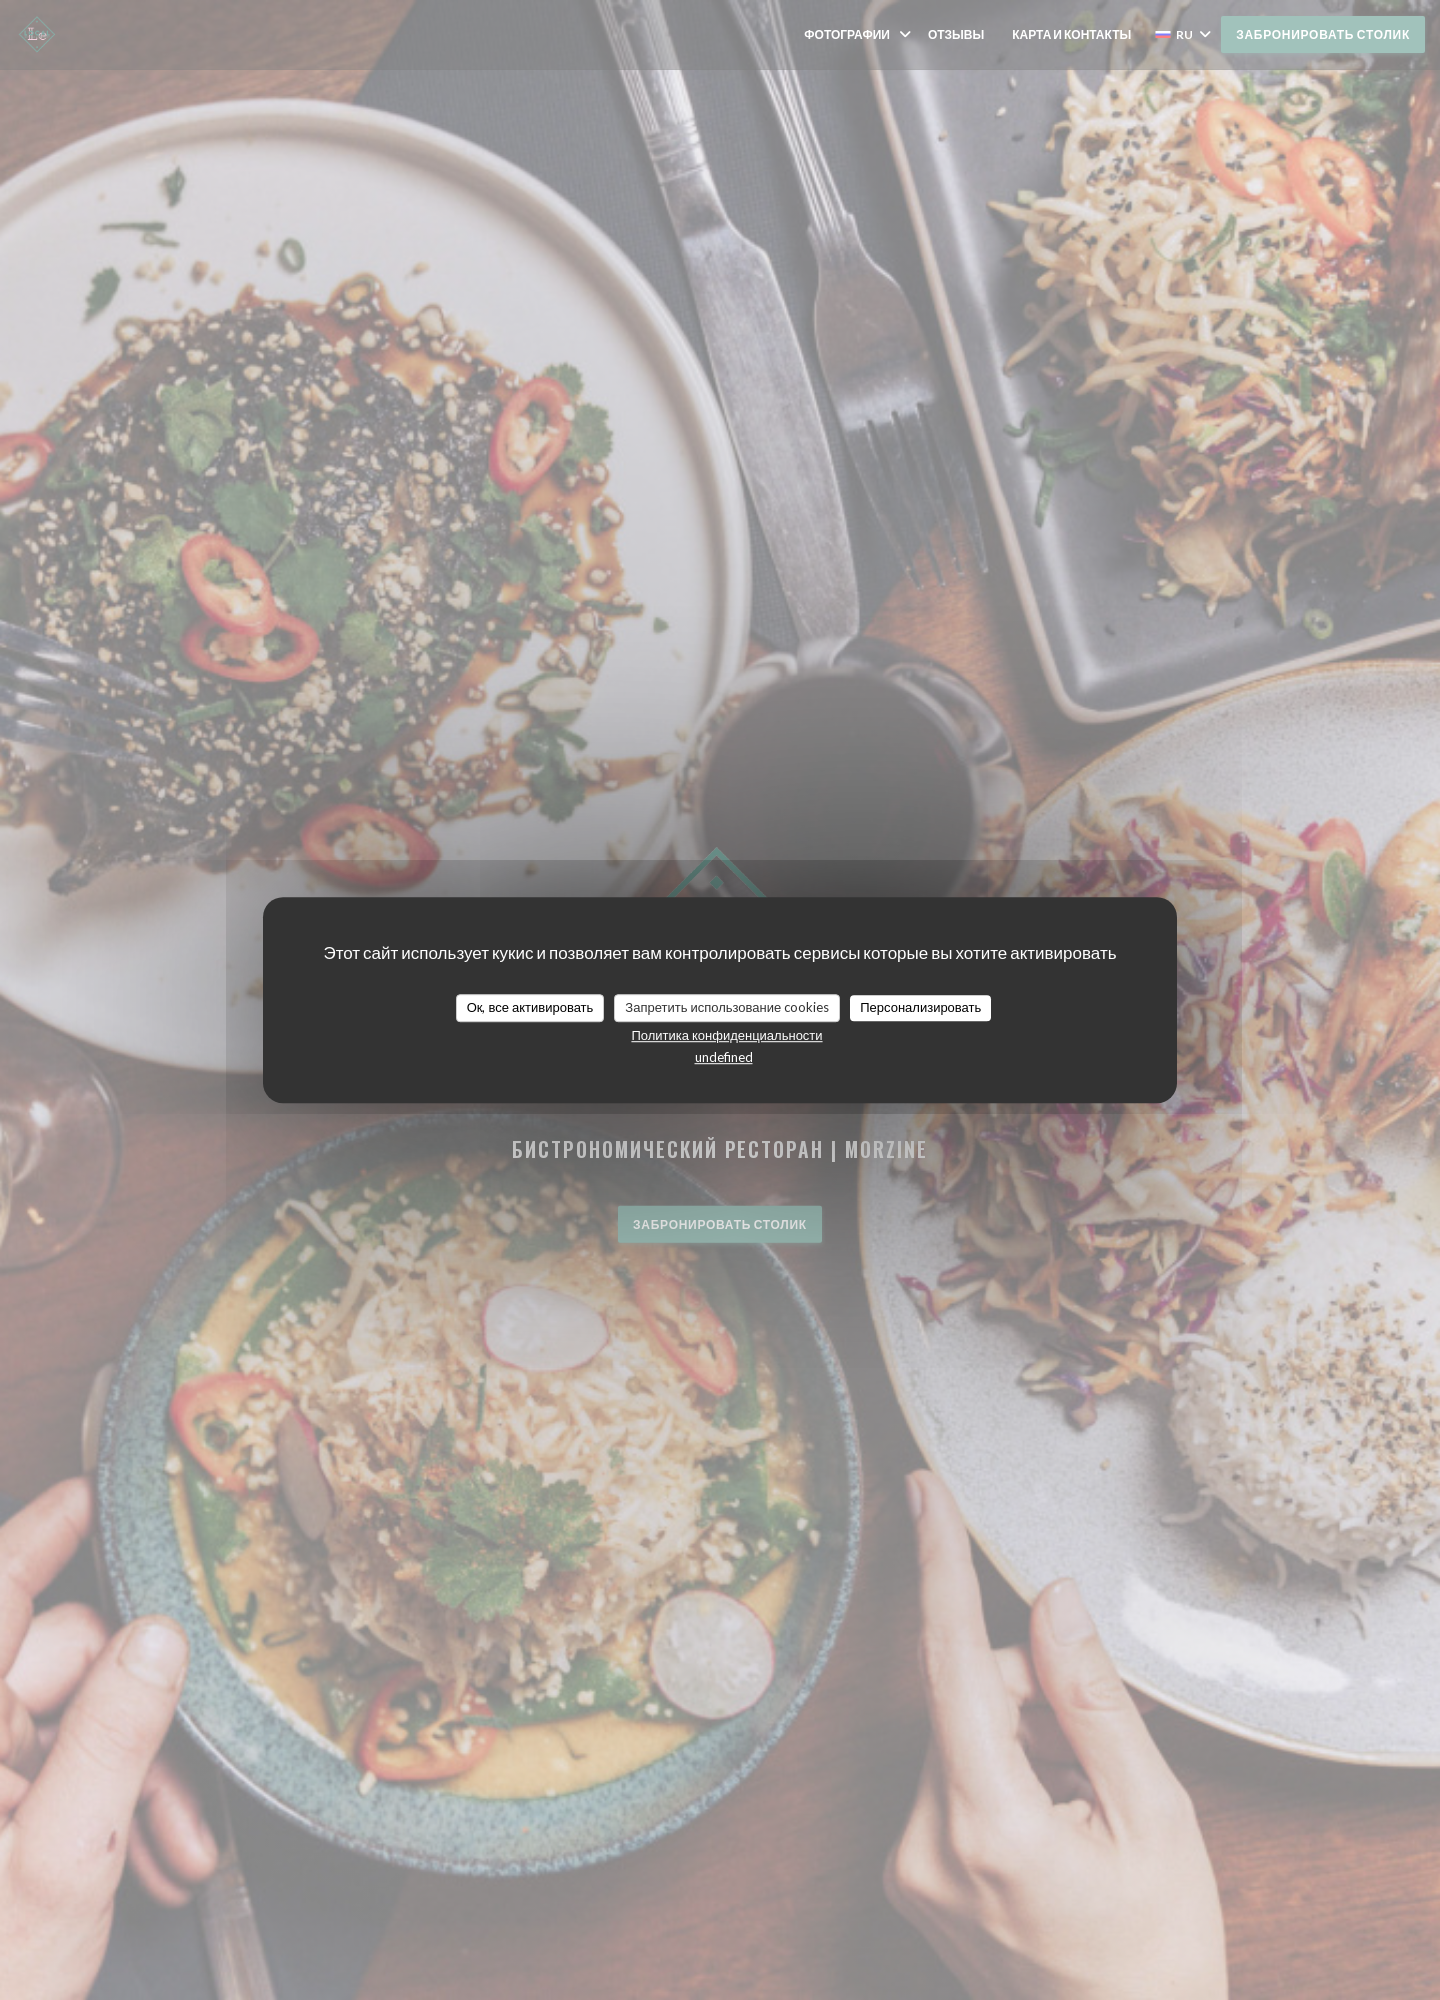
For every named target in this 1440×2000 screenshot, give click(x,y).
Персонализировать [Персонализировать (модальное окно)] (920, 1007)
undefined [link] (724, 1057)
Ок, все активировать (530, 1007)
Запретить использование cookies (727, 1007)
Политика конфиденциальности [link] (726, 1035)
